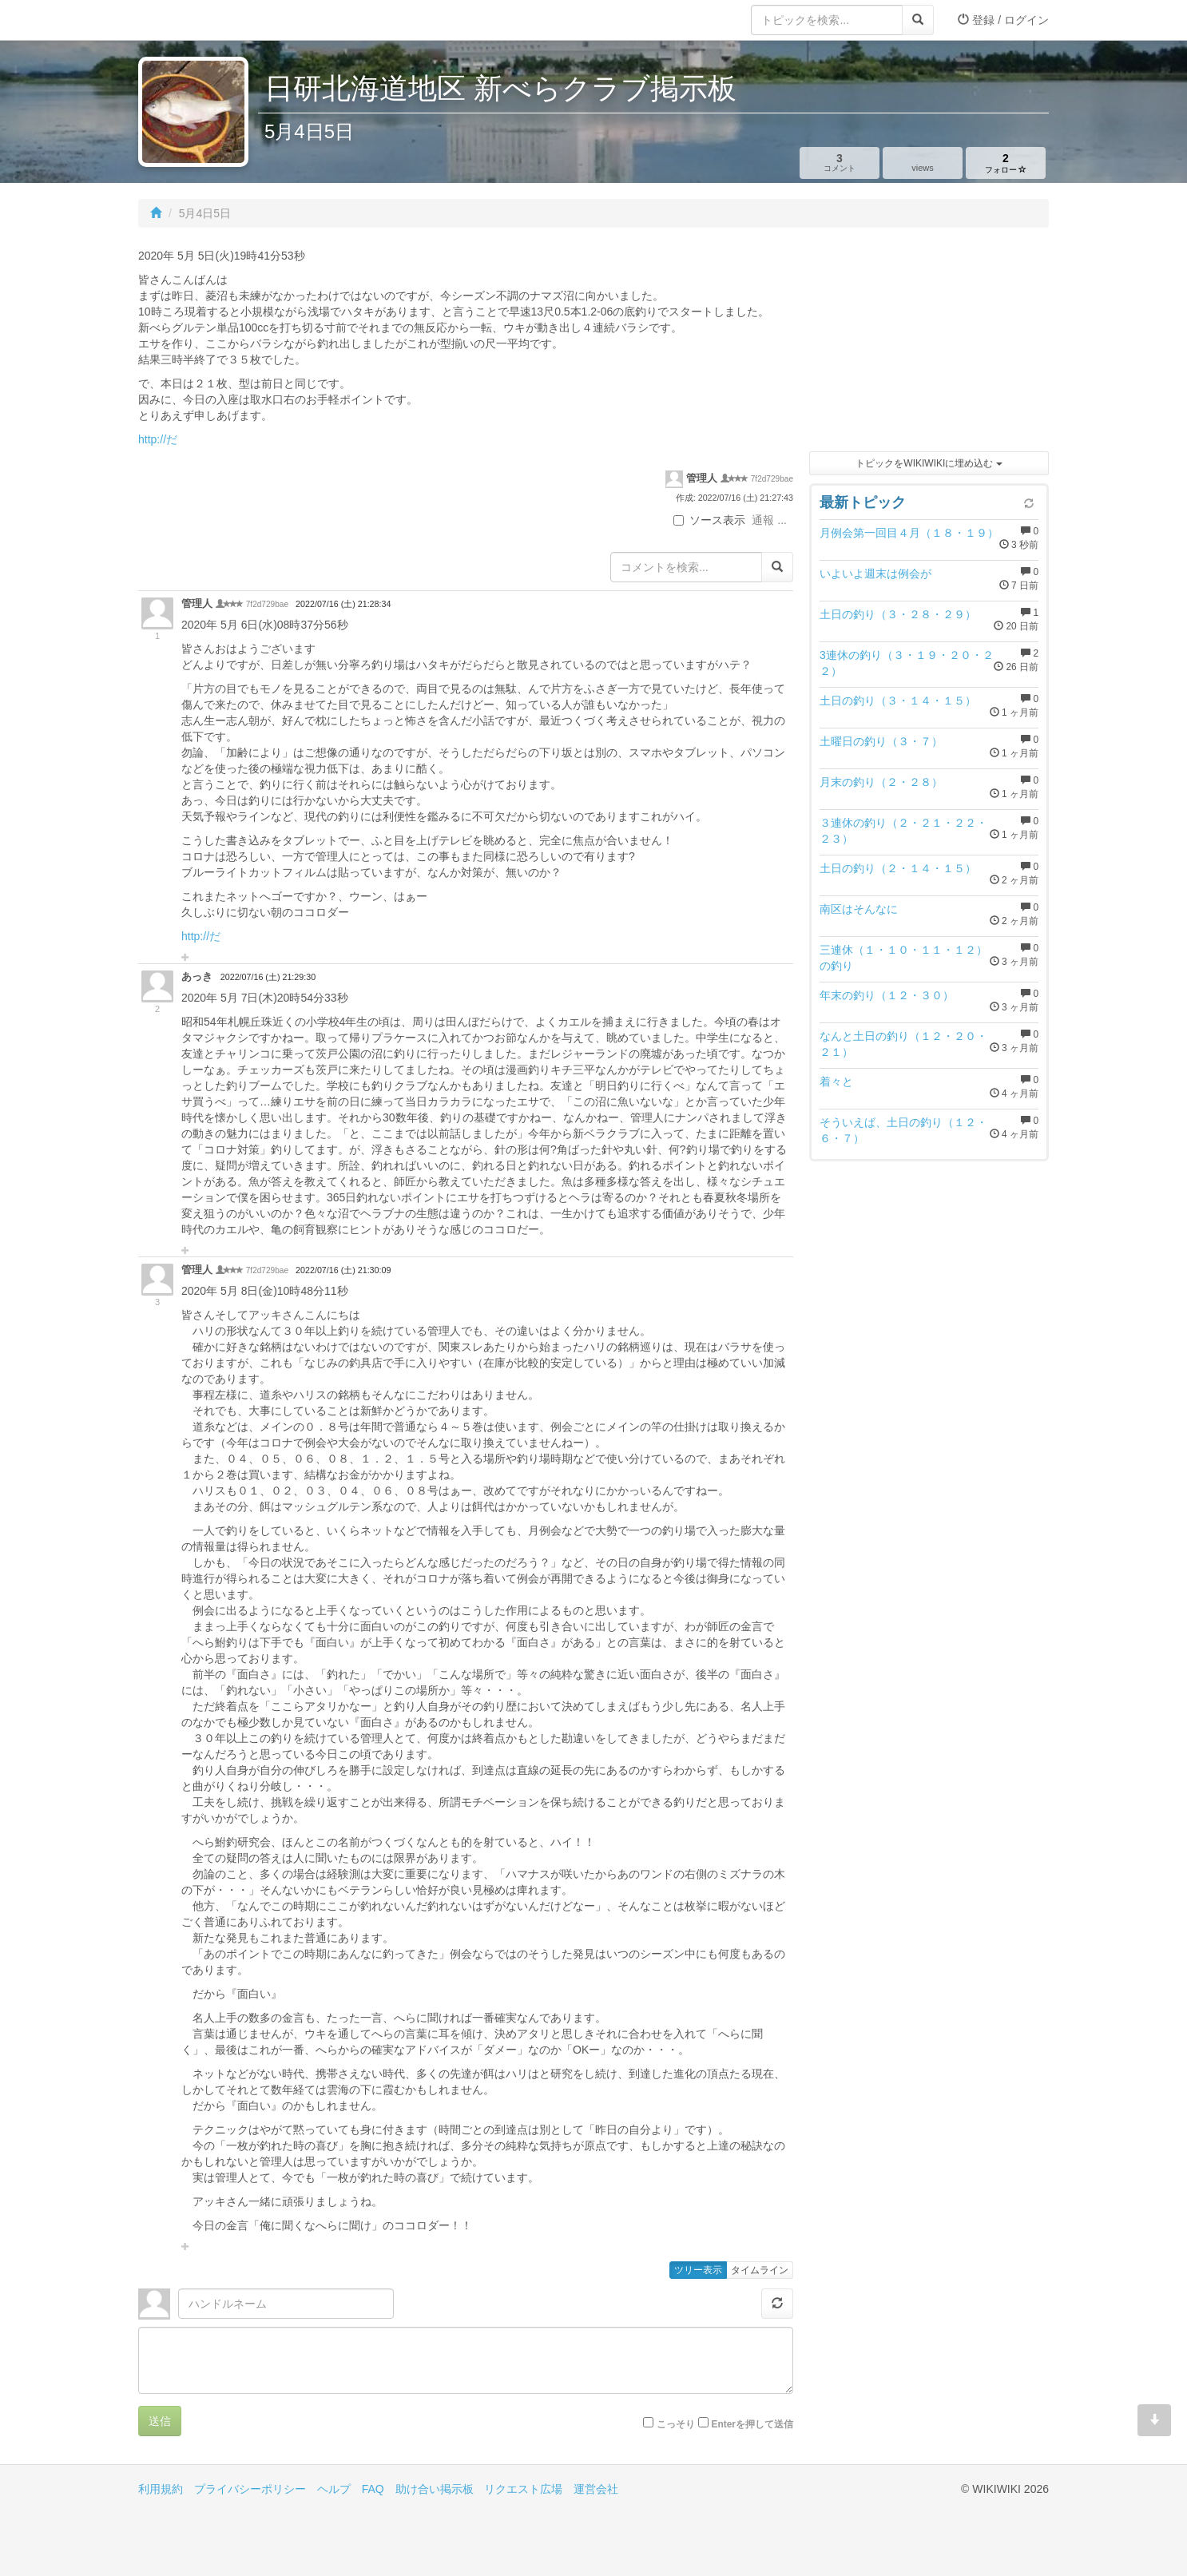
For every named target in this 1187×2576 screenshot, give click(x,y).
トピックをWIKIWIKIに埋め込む (929, 463)
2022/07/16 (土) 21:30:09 (343, 1270)
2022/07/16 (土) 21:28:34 (343, 604)
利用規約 (160, 2489)
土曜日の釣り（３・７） (881, 741)
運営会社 (596, 2489)
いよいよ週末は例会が (875, 573)
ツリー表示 (698, 2270)
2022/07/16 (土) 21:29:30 (268, 977)
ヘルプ (334, 2489)
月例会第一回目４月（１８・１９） (909, 532)
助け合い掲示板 (434, 2489)
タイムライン (759, 2270)
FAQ (373, 2489)
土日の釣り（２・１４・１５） (898, 868)
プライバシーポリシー (250, 2489)
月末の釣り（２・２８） (881, 782)
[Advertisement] (929, 343)
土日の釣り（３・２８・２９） (898, 614)
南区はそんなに (859, 909)
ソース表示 (709, 520)
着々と (836, 1081)
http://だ (157, 439)
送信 (160, 2421)
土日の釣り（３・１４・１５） (898, 700)
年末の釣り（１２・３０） (887, 995)
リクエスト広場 (523, 2489)
